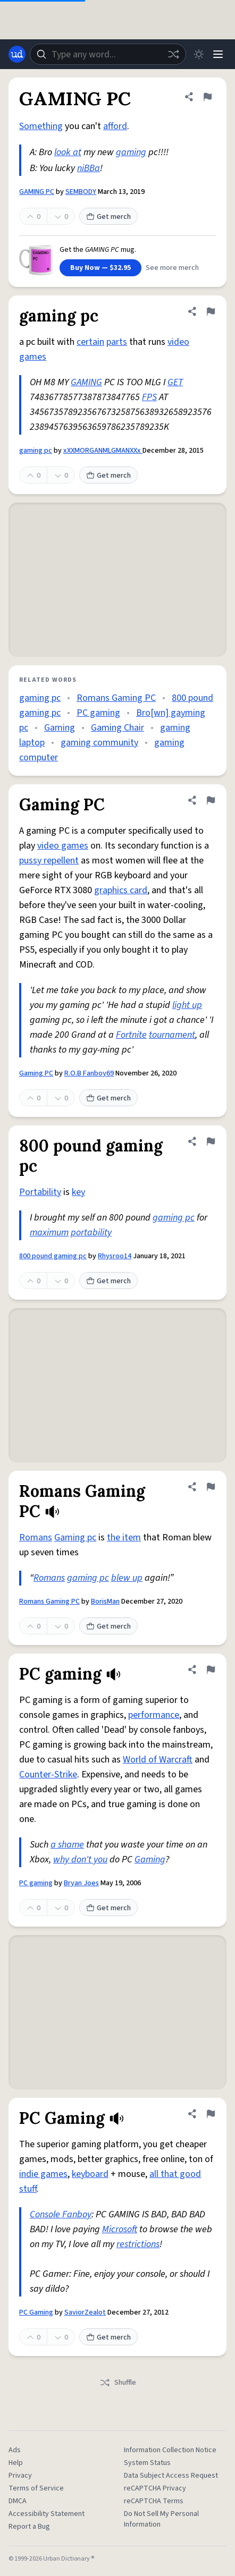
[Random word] (173, 54)
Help (16, 2463)
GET (175, 382)
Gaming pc (75, 1537)
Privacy (20, 2475)
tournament (172, 1034)
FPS (149, 397)
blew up (126, 1577)
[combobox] (108, 54)
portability (91, 1232)
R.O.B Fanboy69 (89, 1073)
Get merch (108, 216)
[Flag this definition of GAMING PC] (207, 96)
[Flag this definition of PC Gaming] (210, 2113)
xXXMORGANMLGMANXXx (102, 450)
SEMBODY (80, 192)
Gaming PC (36, 1073)
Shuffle (117, 2382)
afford (115, 126)
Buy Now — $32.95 (100, 267)
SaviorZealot (85, 2312)
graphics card (120, 890)
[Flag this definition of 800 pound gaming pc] (210, 1141)
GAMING (86, 382)
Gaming (59, 727)
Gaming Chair (117, 727)
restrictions (138, 2244)
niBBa (88, 168)
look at (67, 152)
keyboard (90, 2174)
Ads (15, 2450)
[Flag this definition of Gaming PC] (210, 800)
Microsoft (119, 2229)
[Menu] (217, 54)
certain (90, 342)
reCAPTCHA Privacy (155, 2488)
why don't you (80, 1859)
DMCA (18, 2501)
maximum (49, 1232)
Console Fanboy (60, 2214)
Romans (35, 1537)
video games (62, 845)
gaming (131, 152)
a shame (67, 1844)
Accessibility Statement (47, 2514)
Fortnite (131, 1034)
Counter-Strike (48, 1774)
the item (124, 1537)
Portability (40, 1192)
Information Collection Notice (170, 2450)
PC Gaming (36, 2312)
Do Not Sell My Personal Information (161, 2519)
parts (116, 342)
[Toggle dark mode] (198, 54)
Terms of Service (36, 2488)
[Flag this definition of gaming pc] (210, 311)
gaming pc (35, 450)
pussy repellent (49, 860)
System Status (147, 2463)
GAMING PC (36, 192)
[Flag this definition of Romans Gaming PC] (210, 1486)
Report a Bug (29, 2526)
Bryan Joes (81, 1883)
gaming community (99, 742)
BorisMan (105, 1601)
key (78, 1192)
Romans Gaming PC (116, 698)
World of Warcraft (157, 1759)
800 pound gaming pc (53, 1256)
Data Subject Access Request (171, 2475)
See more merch (172, 267)
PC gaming (98, 712)
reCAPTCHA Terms (153, 2501)
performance (153, 1715)
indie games (43, 2174)
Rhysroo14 (114, 1256)
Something (41, 126)
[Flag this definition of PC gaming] (210, 1669)
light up (187, 1005)
